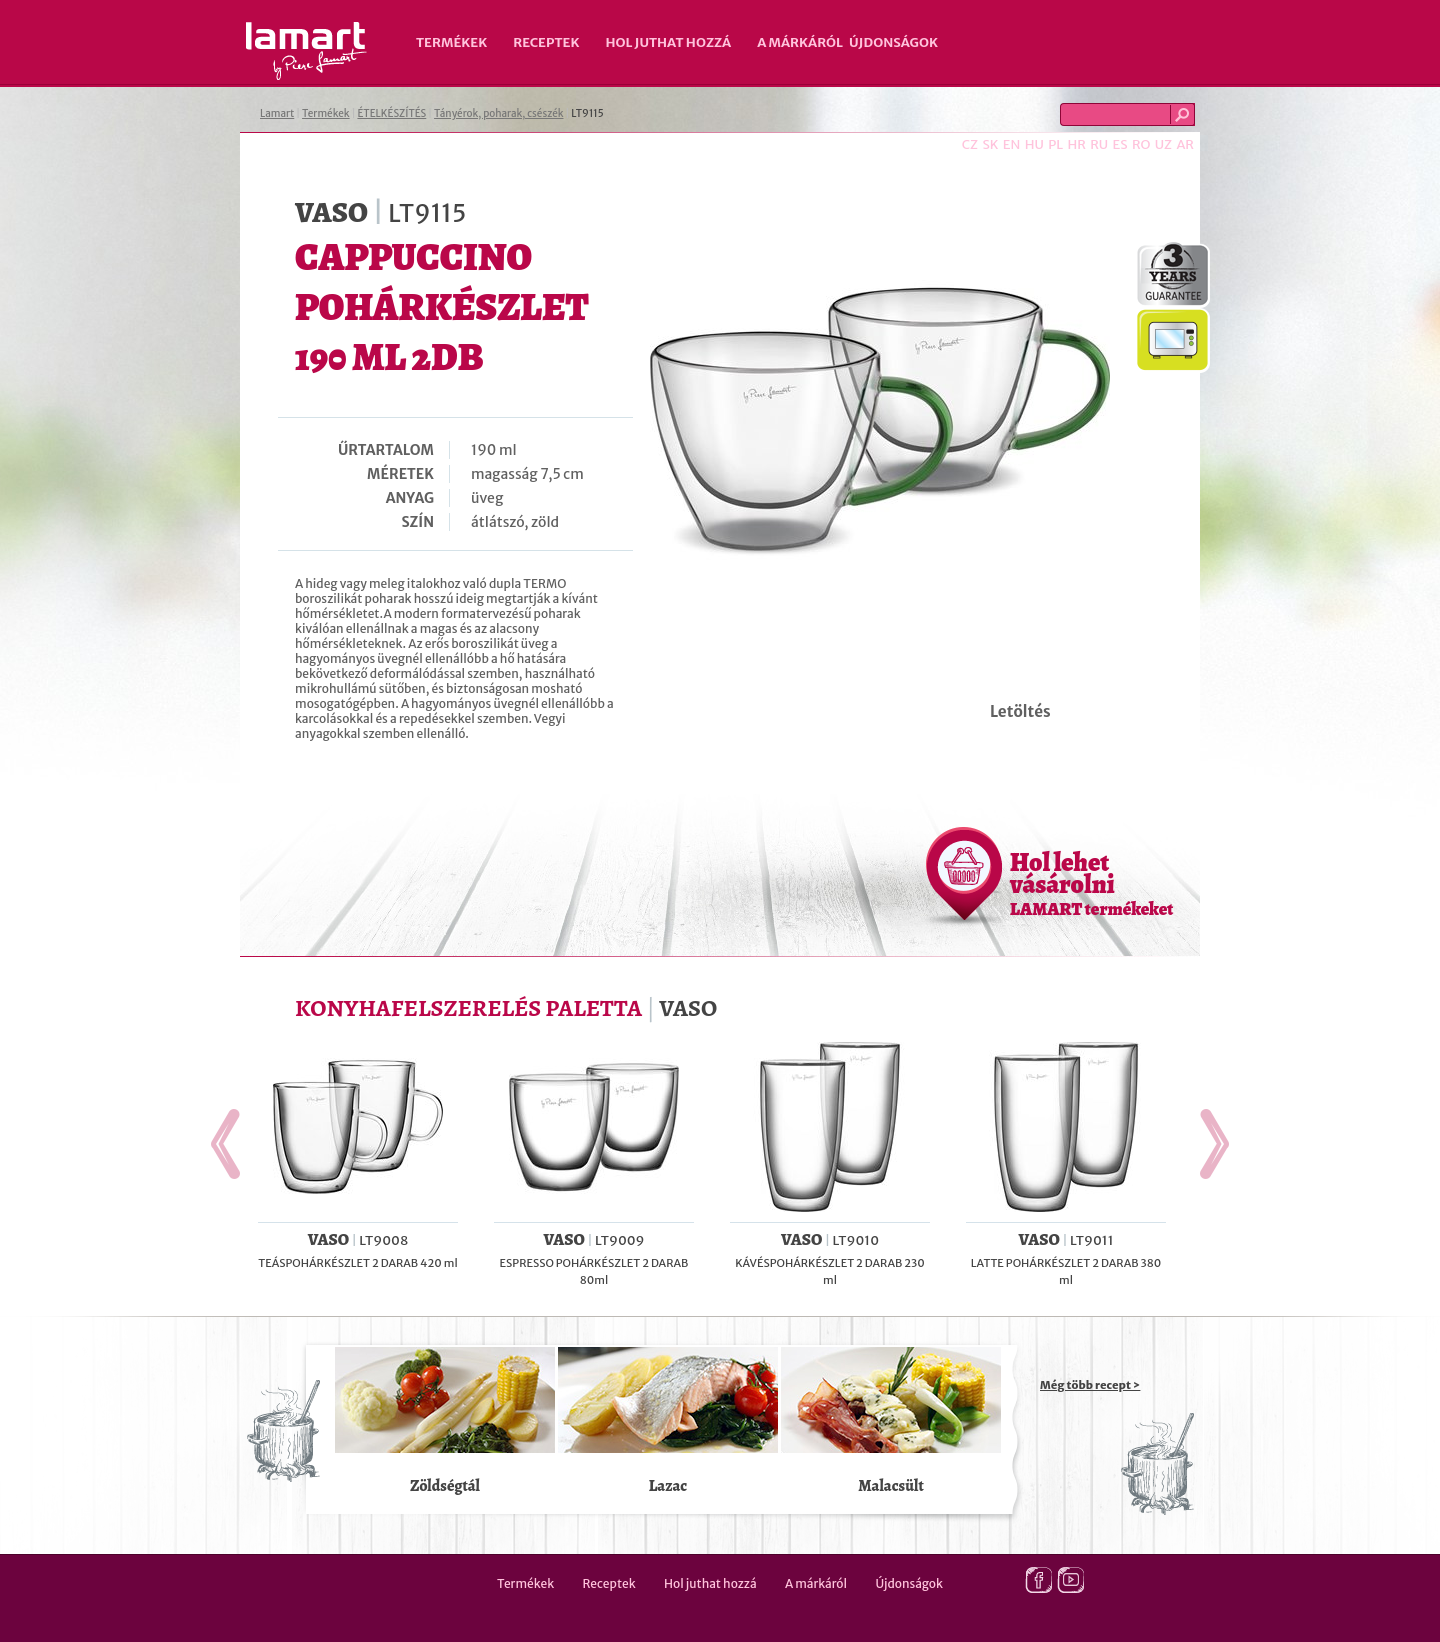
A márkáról (800, 42)
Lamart (306, 51)
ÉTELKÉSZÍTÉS (391, 113)
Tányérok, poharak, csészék (498, 113)
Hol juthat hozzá (668, 42)
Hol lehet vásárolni (1091, 883)
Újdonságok (893, 42)
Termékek (451, 42)
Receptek (546, 42)
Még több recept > (1090, 1385)
